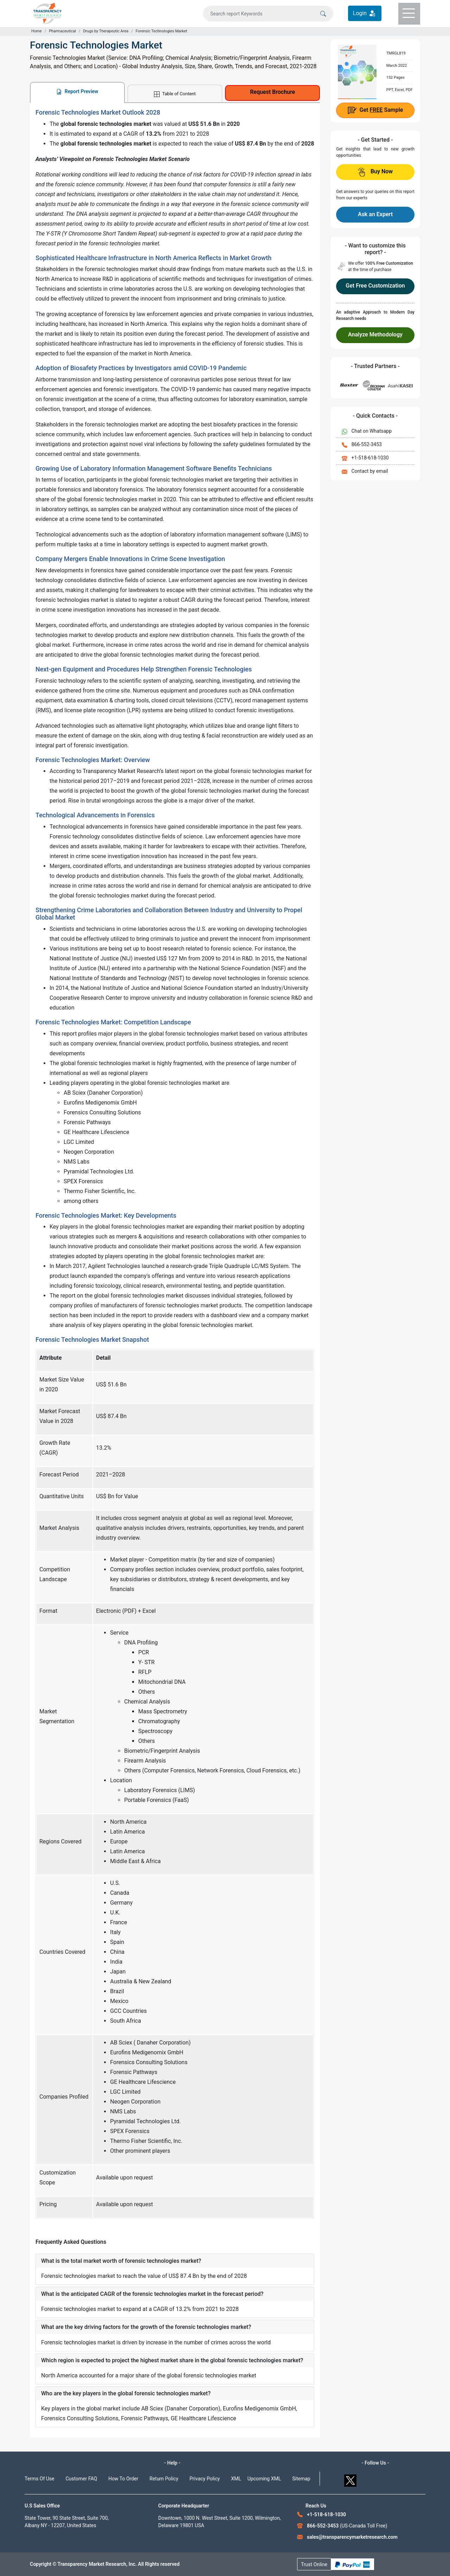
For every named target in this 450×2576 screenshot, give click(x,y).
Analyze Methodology (375, 334)
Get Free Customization (375, 285)
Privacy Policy (204, 2478)
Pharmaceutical (62, 31)
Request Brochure (272, 92)
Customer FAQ (81, 2478)
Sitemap (301, 2478)
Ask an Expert (375, 214)
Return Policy (163, 2478)
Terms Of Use (39, 2478)
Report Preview (77, 92)
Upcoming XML (264, 2478)
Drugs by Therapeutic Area (105, 31)
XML (236, 2478)
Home (36, 31)
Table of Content (174, 94)
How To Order (123, 2478)
